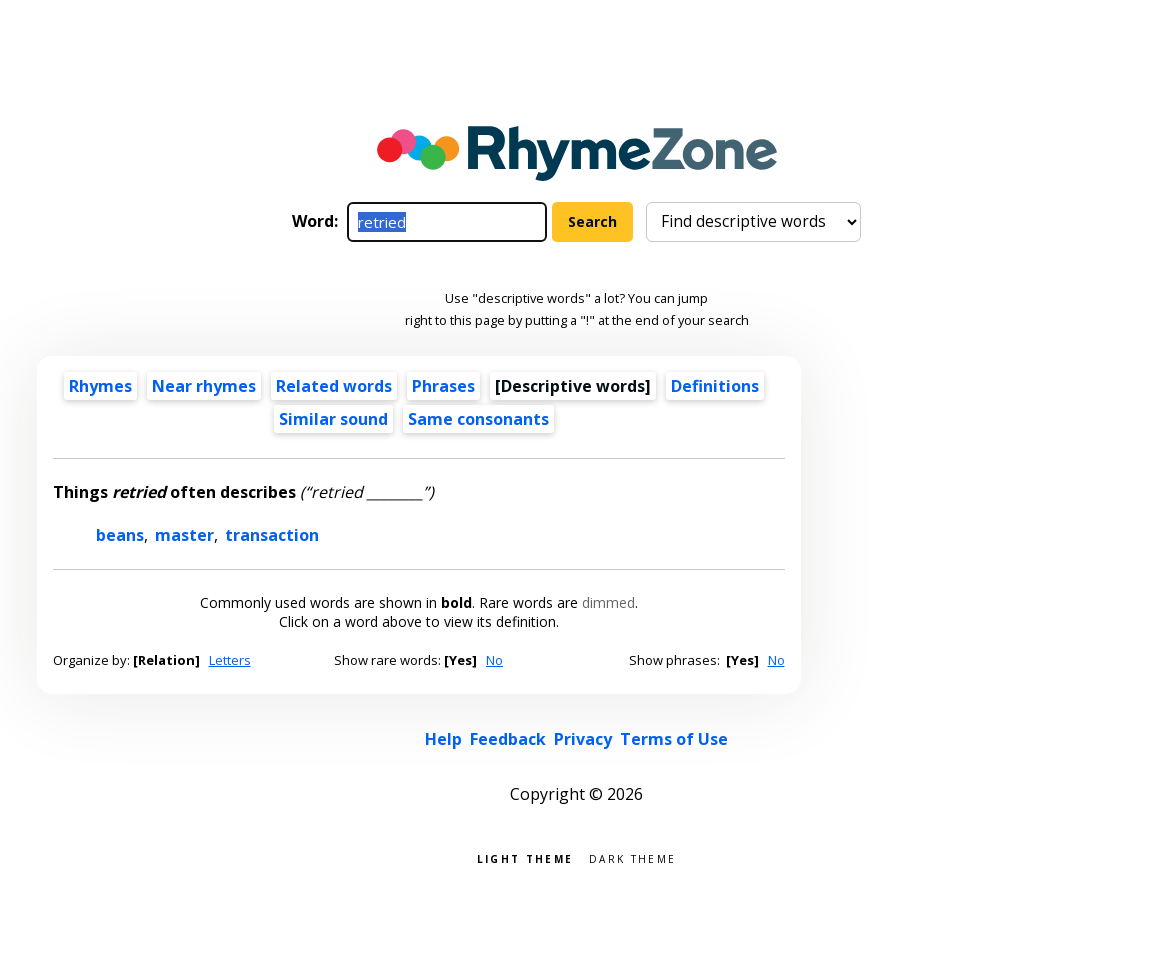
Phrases (443, 386)
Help (443, 739)
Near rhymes (204, 386)
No (494, 660)
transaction (272, 535)
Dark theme (632, 857)
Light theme (525, 857)
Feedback (508, 739)
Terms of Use (674, 739)
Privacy (583, 739)
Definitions (715, 386)
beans (120, 535)
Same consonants (478, 419)
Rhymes (100, 386)
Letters (230, 660)
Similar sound (333, 419)
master (184, 535)
